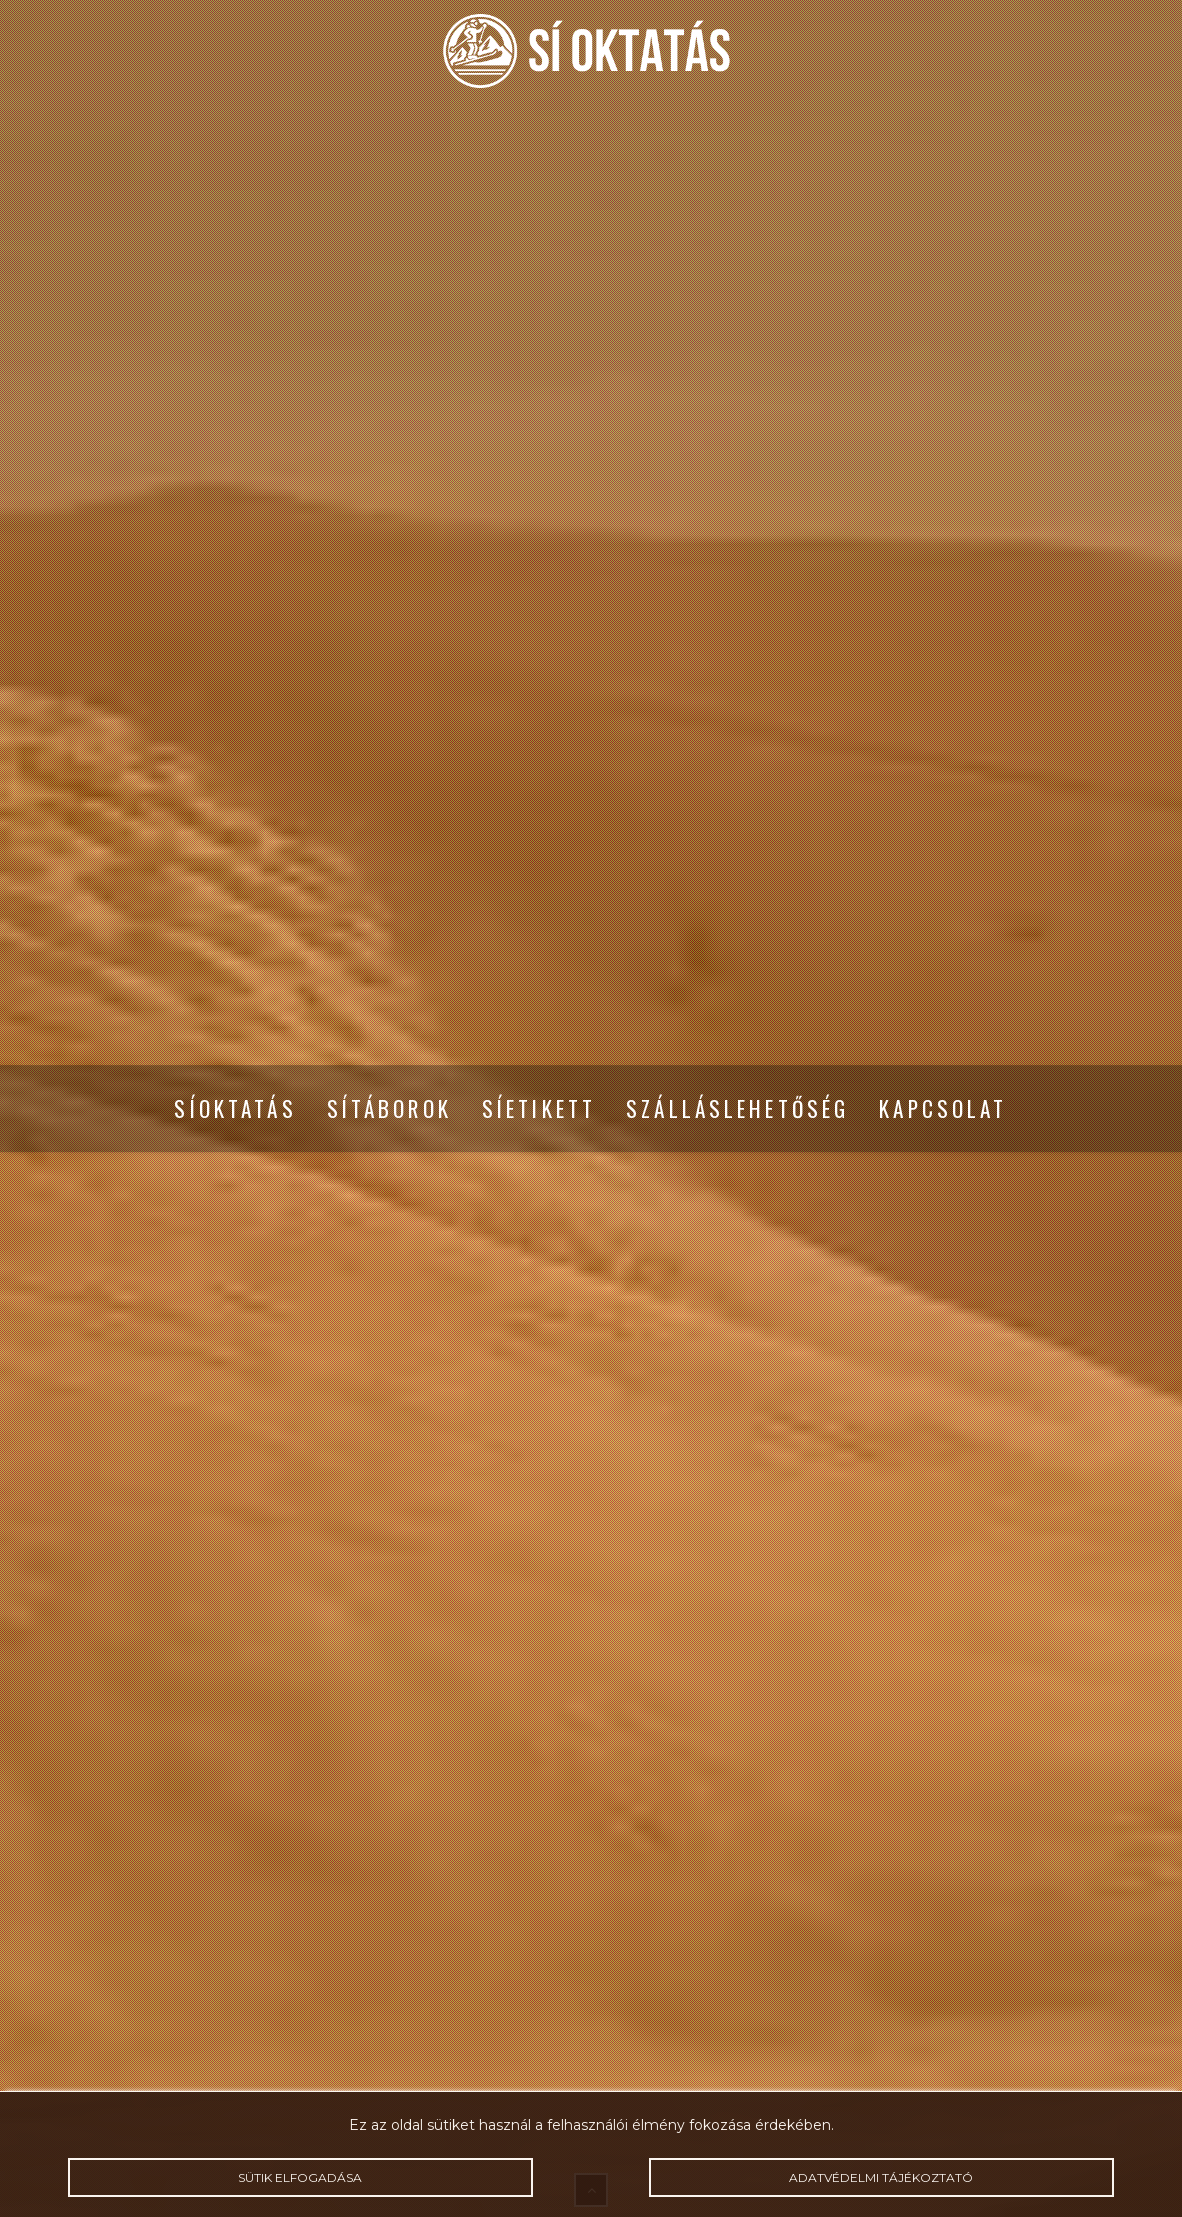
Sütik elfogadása (300, 2177)
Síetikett (539, 1108)
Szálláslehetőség (737, 1108)
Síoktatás (235, 1108)
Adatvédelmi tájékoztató (881, 2177)
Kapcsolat (943, 1108)
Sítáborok (389, 1108)
